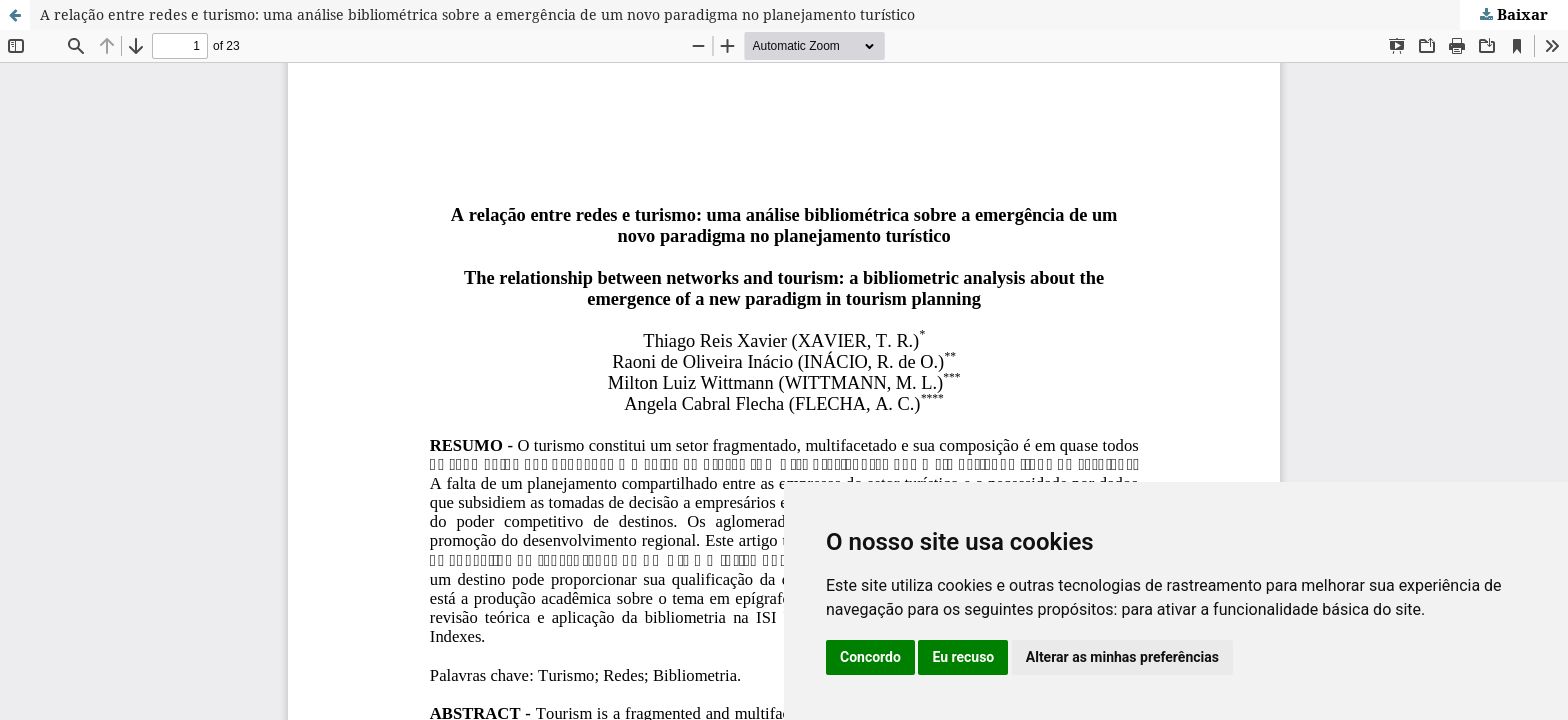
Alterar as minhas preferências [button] (1122, 657)
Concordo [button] (870, 657)
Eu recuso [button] (963, 657)
